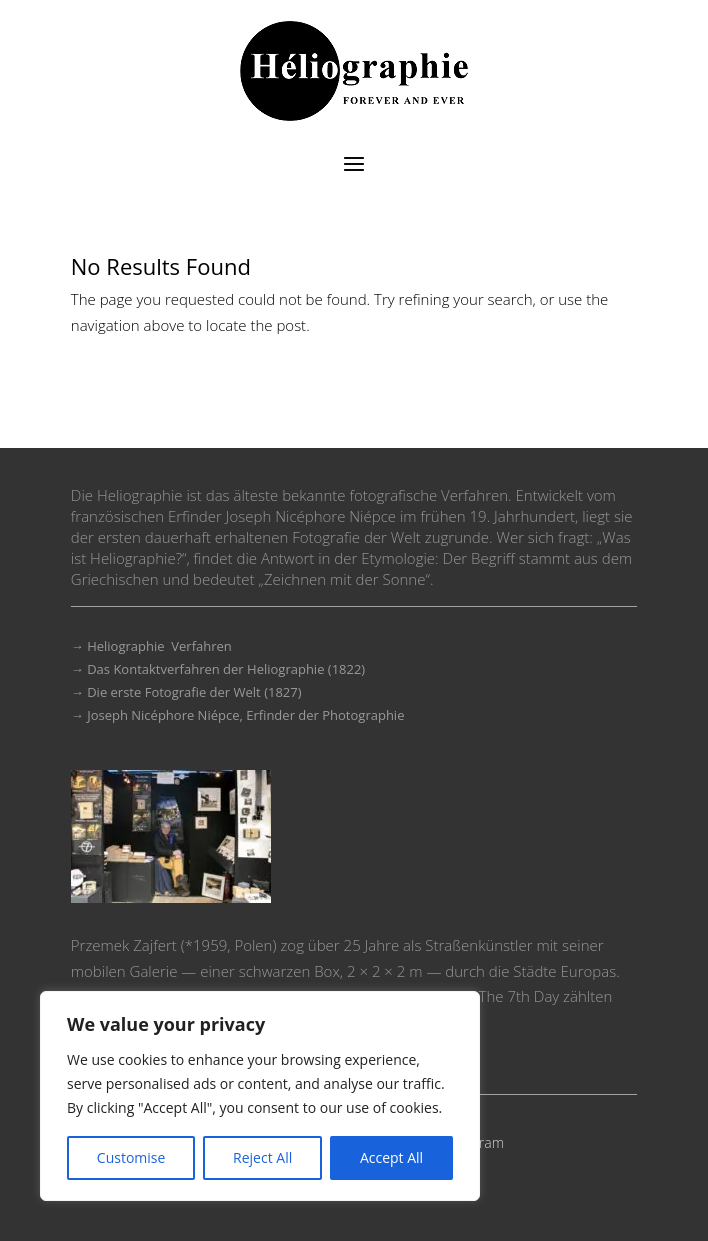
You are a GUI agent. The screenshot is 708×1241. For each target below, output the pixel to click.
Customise (131, 1157)
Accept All (391, 1157)
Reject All (262, 1157)
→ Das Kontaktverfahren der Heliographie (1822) (218, 669)
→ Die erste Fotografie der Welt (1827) (186, 692)
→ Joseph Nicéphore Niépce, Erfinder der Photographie (238, 715)
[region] (260, 1096)
